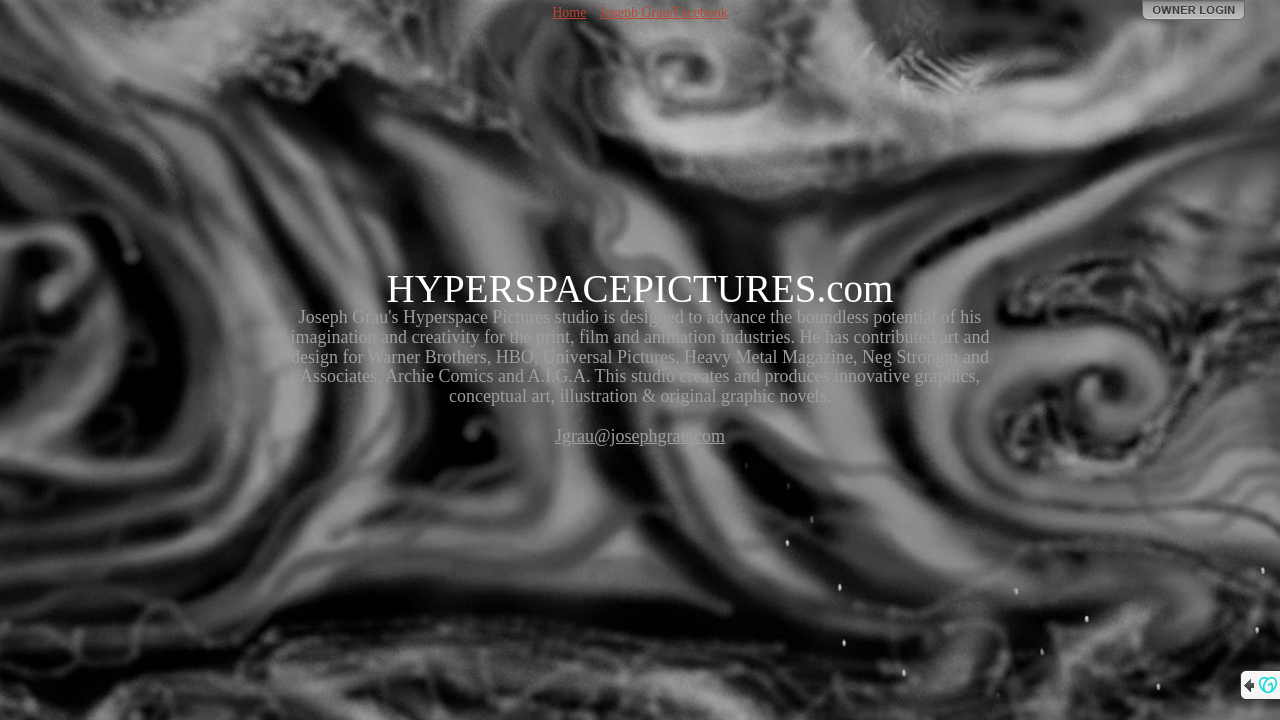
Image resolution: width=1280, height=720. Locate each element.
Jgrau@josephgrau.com (640, 436)
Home (569, 12)
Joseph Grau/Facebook (664, 12)
